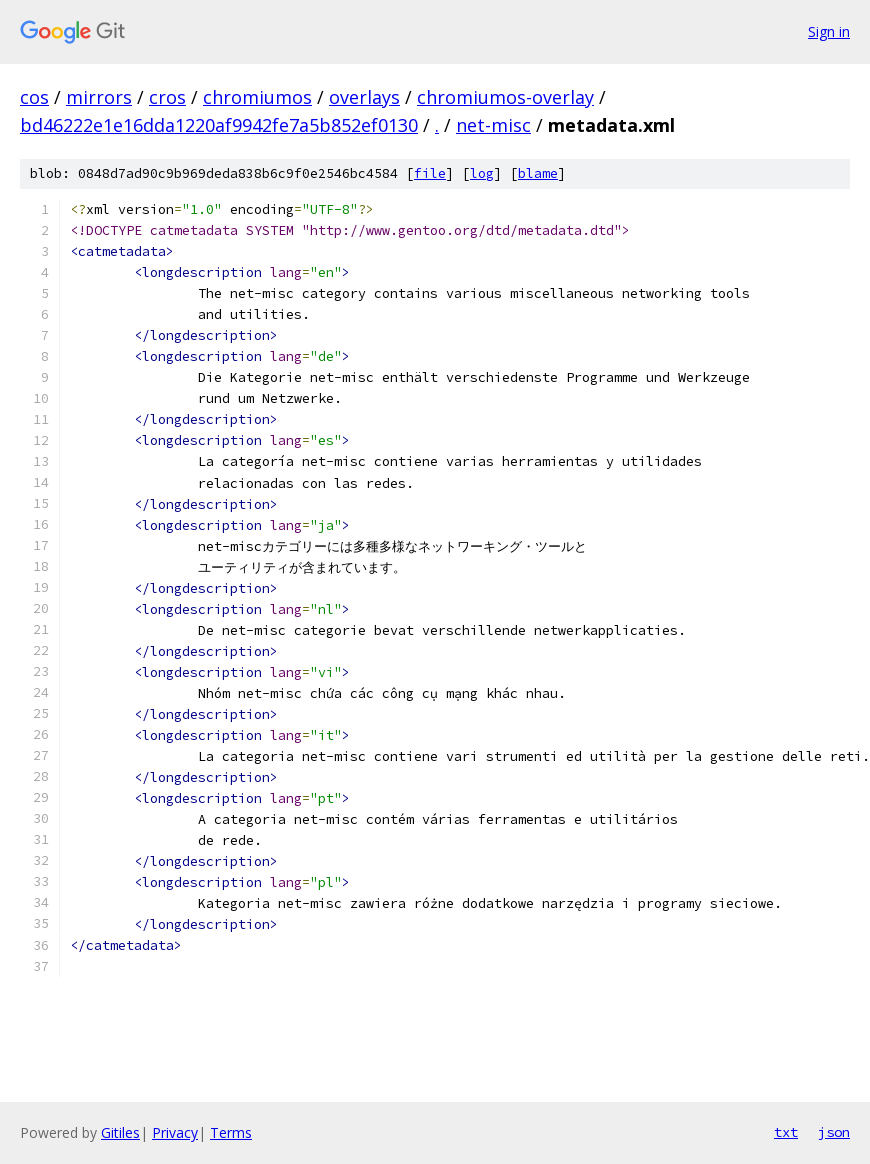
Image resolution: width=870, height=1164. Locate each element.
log (482, 173)
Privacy (175, 1132)
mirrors (99, 97)
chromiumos (257, 97)
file (430, 173)
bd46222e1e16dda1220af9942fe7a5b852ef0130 (219, 125)
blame (538, 173)
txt (786, 1132)
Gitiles (120, 1132)
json (834, 1132)
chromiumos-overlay (505, 97)
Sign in (829, 31)
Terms (231, 1132)
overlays (364, 97)
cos (34, 97)
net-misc (493, 125)
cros (167, 97)
